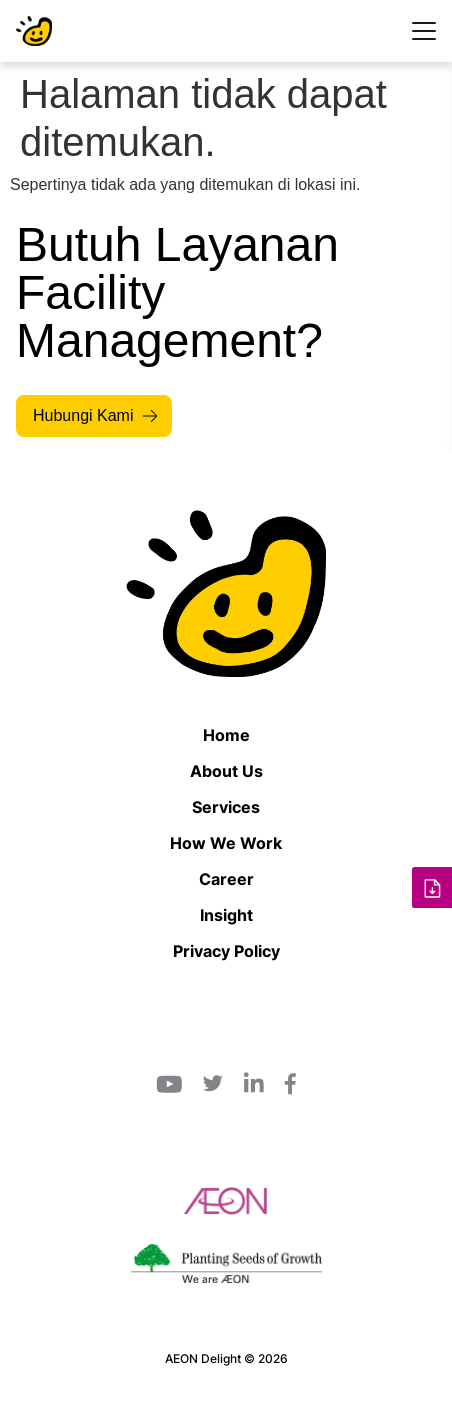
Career (226, 879)
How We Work (226, 843)
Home (226, 735)
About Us (226, 771)
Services (226, 807)
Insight (226, 915)
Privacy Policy (226, 951)
